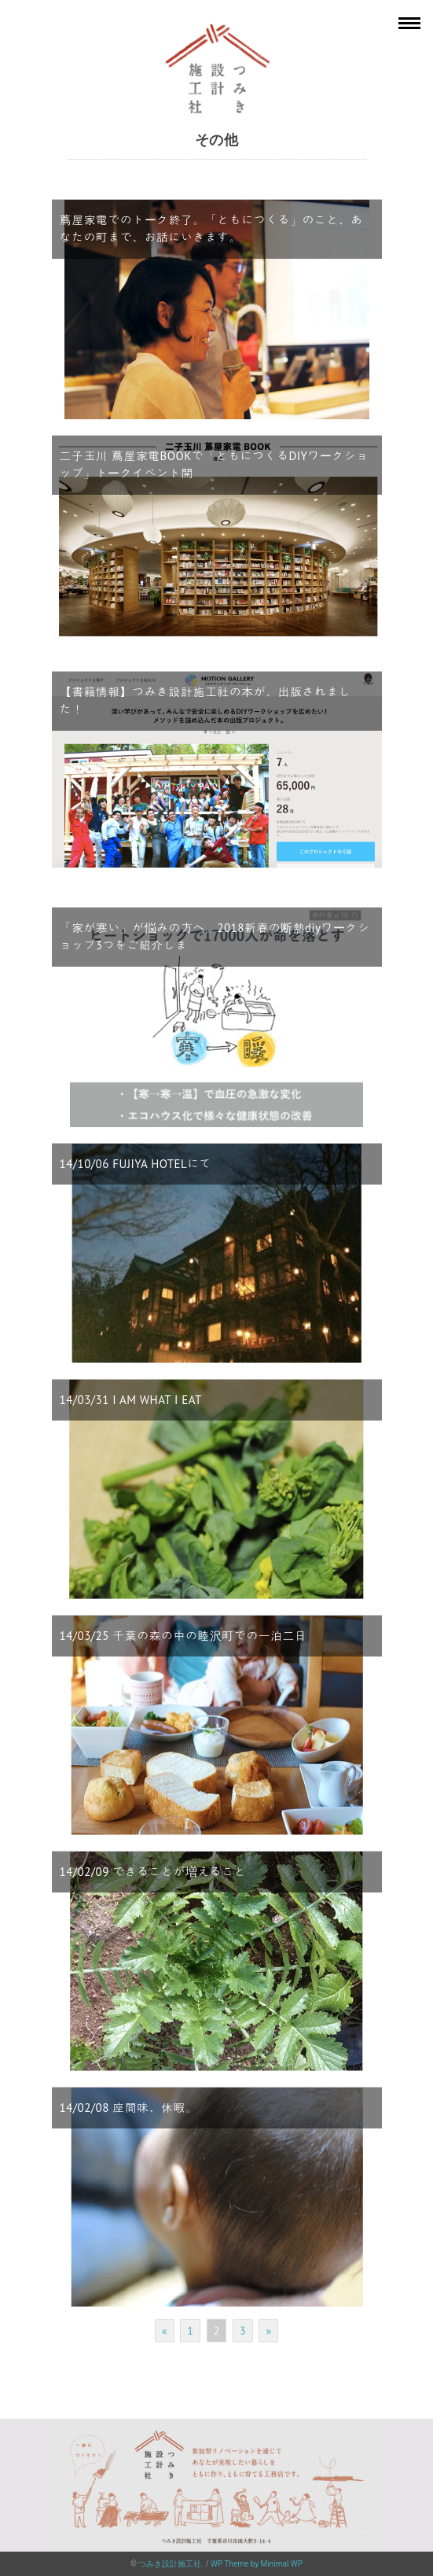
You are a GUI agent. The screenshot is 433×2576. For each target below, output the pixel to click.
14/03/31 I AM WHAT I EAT (131, 1399)
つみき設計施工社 (169, 2563)
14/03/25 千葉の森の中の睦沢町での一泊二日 (183, 1635)
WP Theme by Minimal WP (257, 2563)
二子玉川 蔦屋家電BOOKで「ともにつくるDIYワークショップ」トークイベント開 (214, 464)
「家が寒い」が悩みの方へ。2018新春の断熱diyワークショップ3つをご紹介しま (215, 936)
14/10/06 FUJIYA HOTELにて (136, 1163)
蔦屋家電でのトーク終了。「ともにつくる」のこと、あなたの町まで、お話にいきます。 (211, 228)
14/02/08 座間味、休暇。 (129, 2107)
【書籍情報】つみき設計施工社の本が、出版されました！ (205, 700)
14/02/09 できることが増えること (153, 1871)
